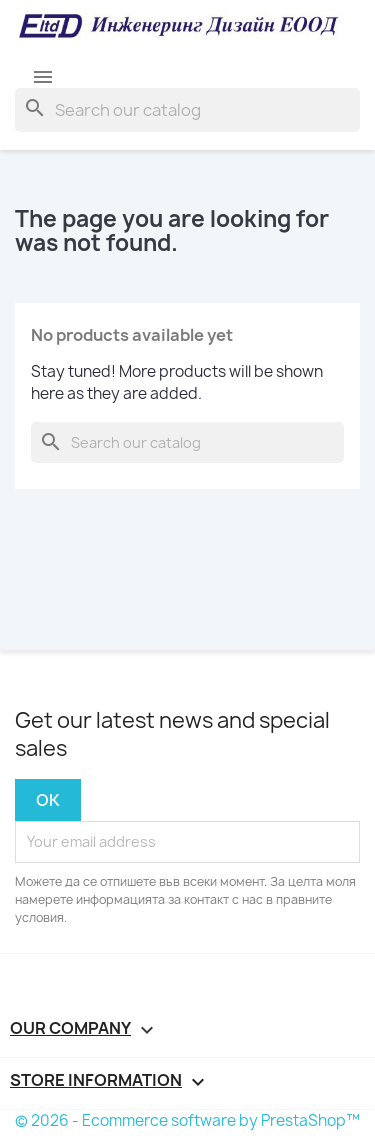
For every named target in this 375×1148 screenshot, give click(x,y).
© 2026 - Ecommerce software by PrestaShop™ (187, 1120)
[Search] (187, 110)
